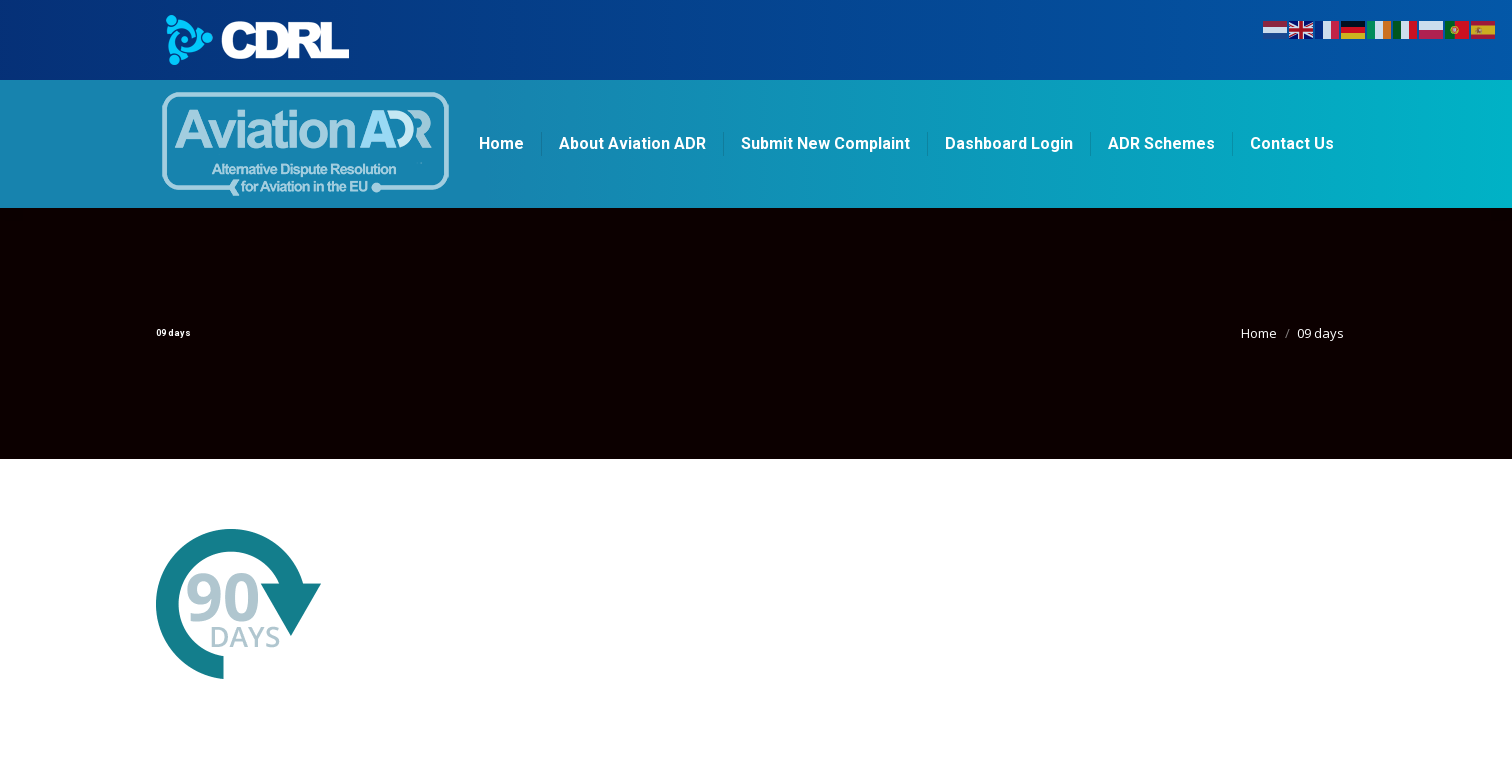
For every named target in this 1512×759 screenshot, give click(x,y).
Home (1259, 333)
